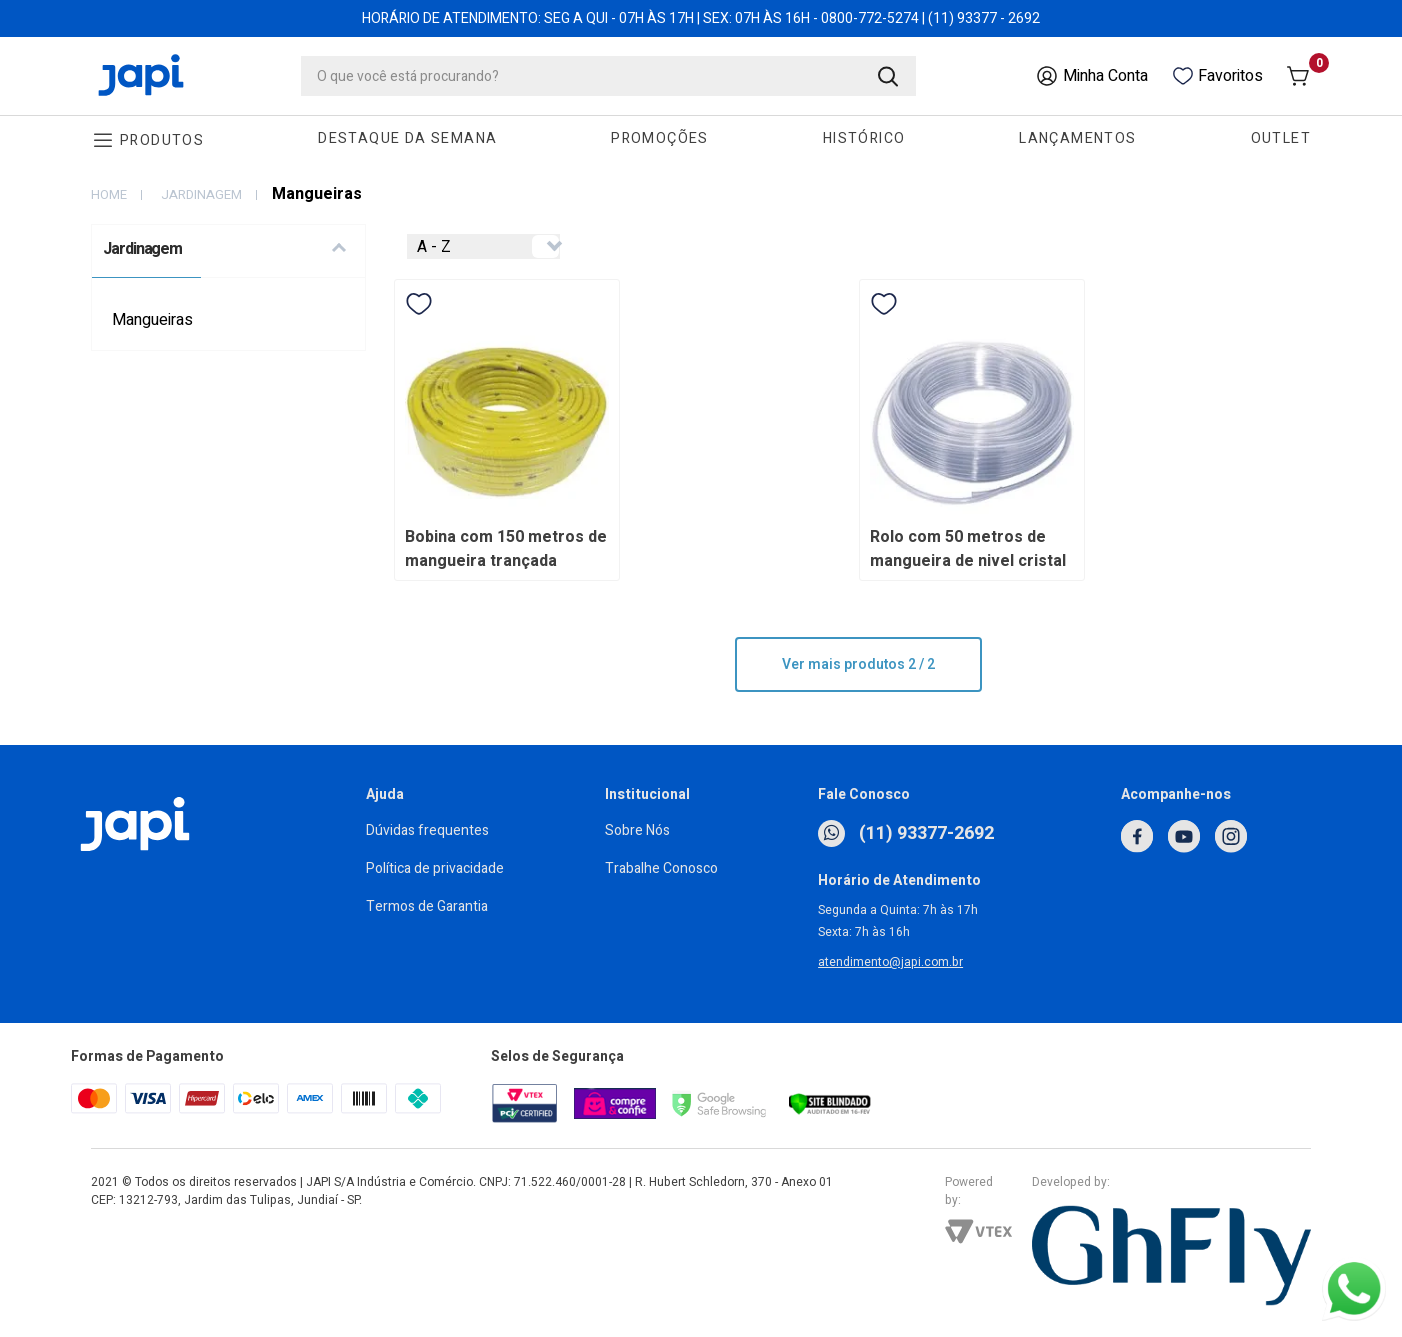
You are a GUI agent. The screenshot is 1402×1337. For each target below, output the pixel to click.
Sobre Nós (637, 830)
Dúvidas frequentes (427, 830)
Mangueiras (152, 320)
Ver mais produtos (858, 664)
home (109, 194)
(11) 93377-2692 (906, 833)
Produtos (162, 140)
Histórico (864, 138)
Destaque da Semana (407, 138)
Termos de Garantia (427, 906)
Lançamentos (1077, 138)
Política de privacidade (435, 868)
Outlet (1281, 138)
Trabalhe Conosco (661, 868)
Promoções (660, 138)
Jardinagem (201, 194)
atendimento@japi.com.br (890, 962)
